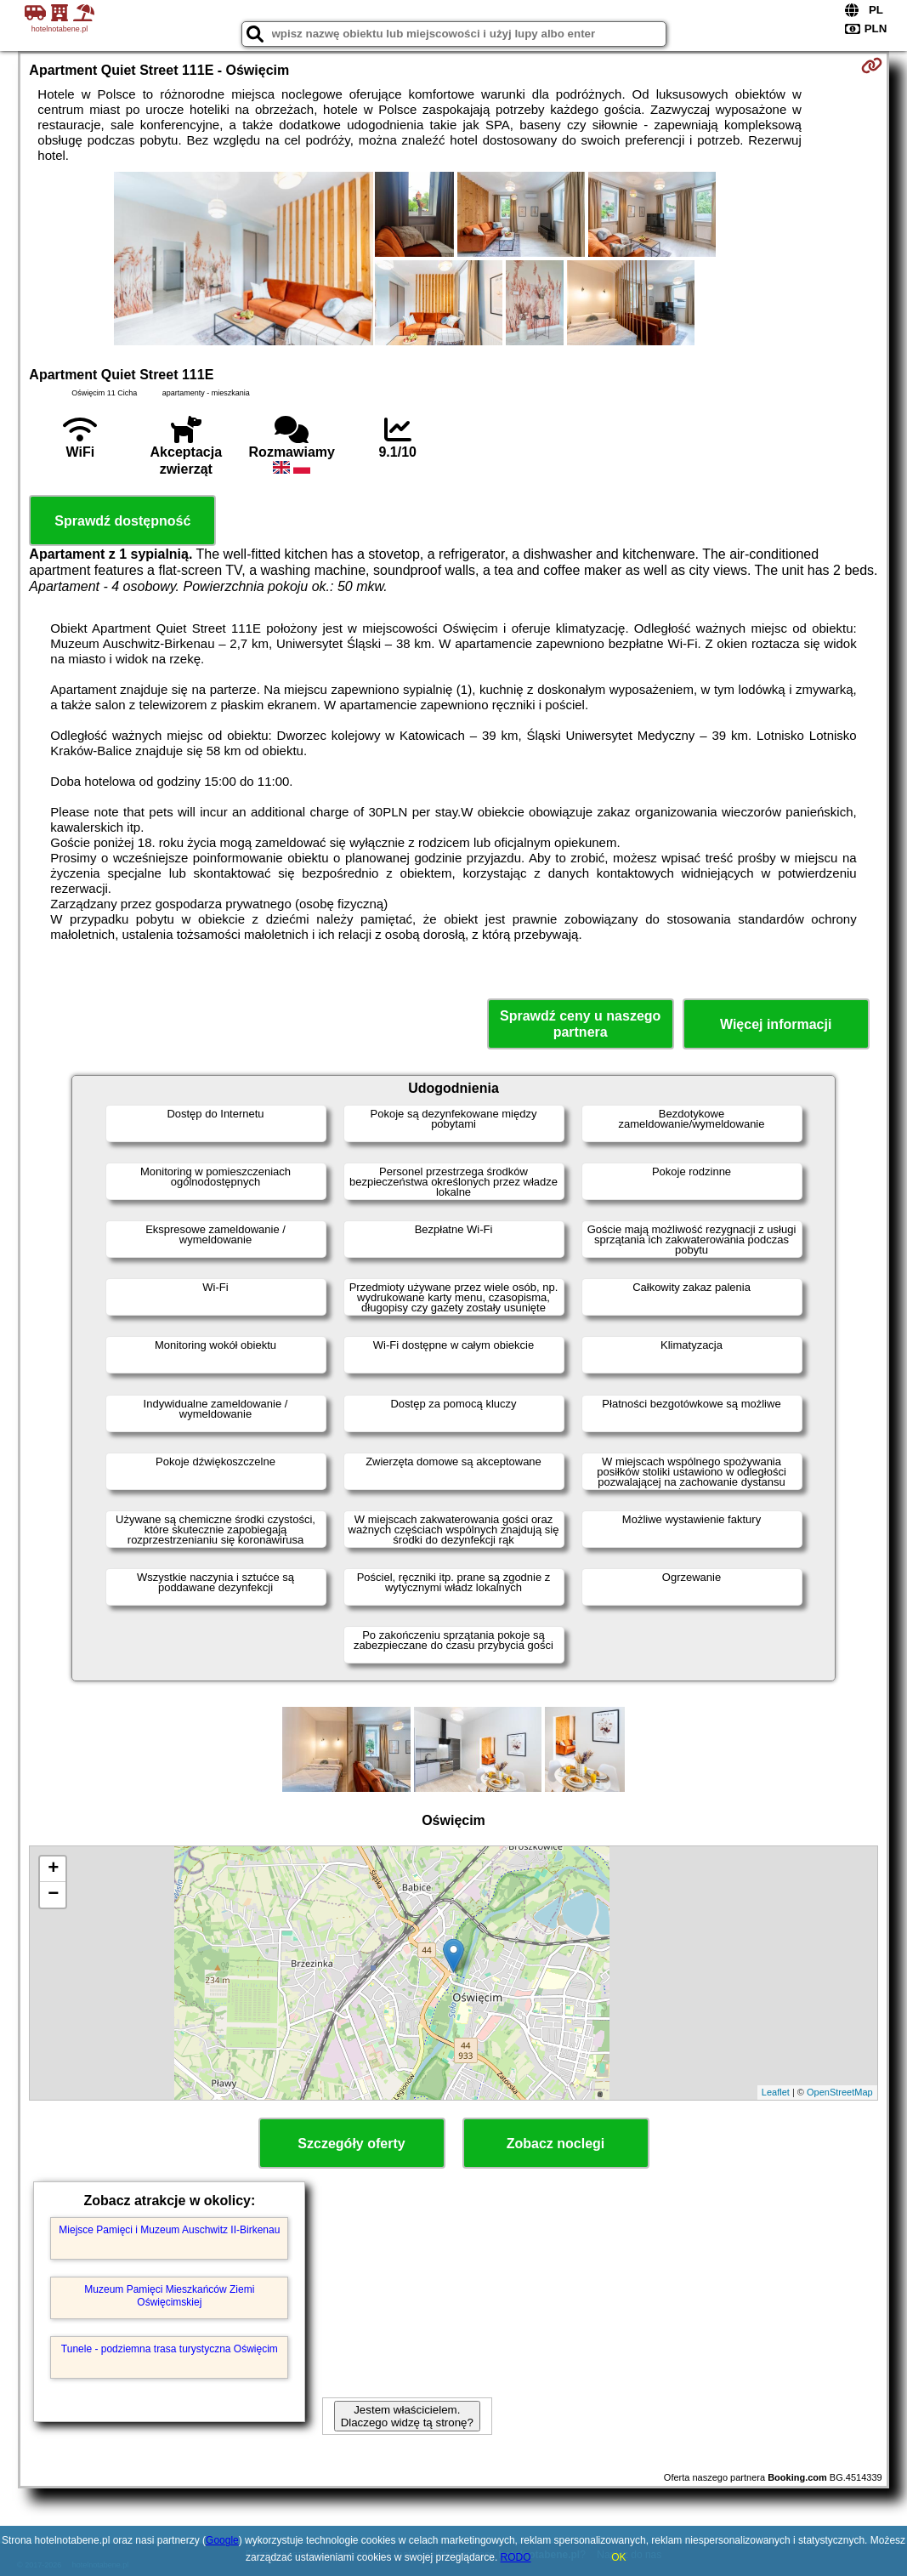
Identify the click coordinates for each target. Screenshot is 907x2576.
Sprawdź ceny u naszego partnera (580, 1024)
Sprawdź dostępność (122, 521)
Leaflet (776, 2092)
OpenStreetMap (840, 2092)
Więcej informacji (775, 1024)
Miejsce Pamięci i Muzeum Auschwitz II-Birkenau (169, 2230)
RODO (516, 2557)
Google (222, 2540)
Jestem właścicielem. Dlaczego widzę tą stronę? (407, 2416)
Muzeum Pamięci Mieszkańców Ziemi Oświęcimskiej (169, 2295)
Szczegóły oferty (351, 2143)
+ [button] (53, 1869)
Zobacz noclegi (556, 2143)
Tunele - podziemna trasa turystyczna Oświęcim (169, 2349)
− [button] (53, 1895)
